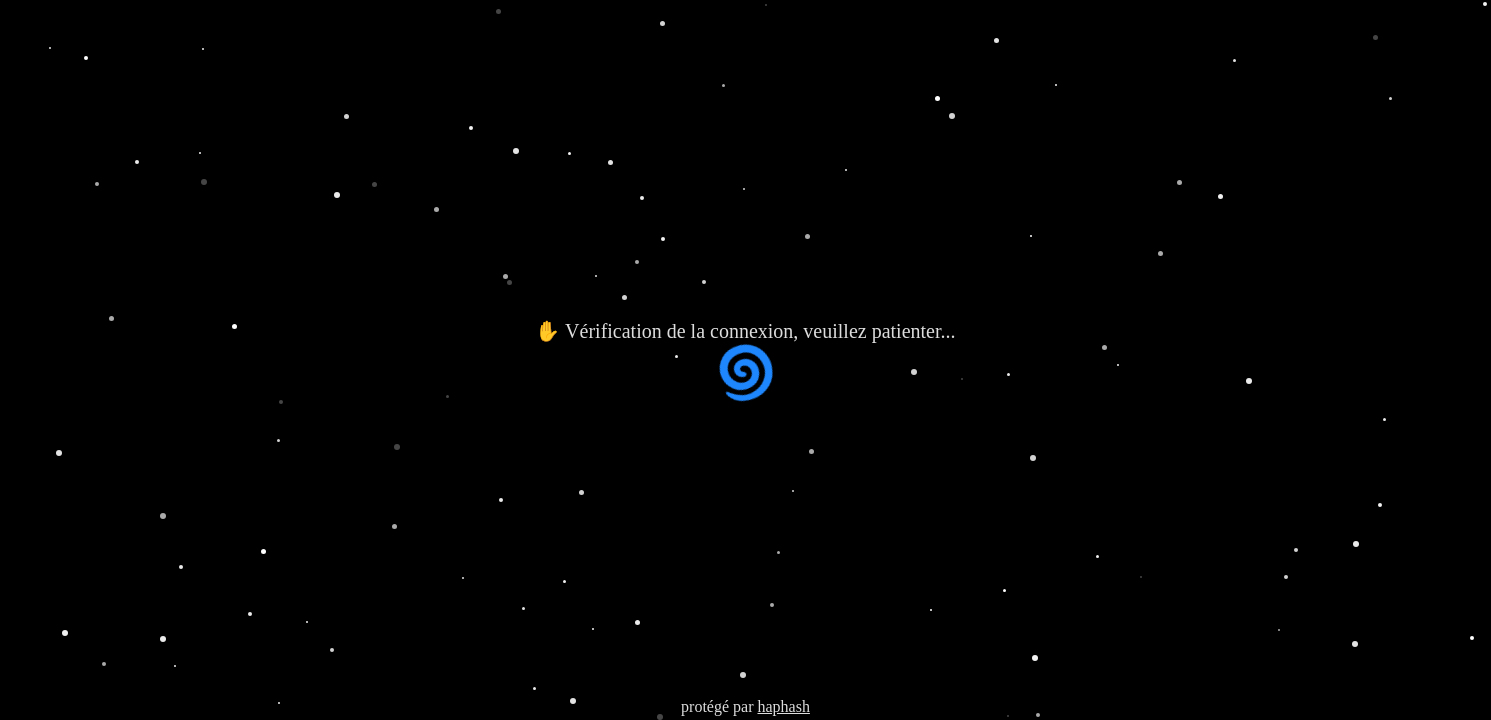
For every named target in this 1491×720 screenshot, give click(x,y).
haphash (783, 706)
